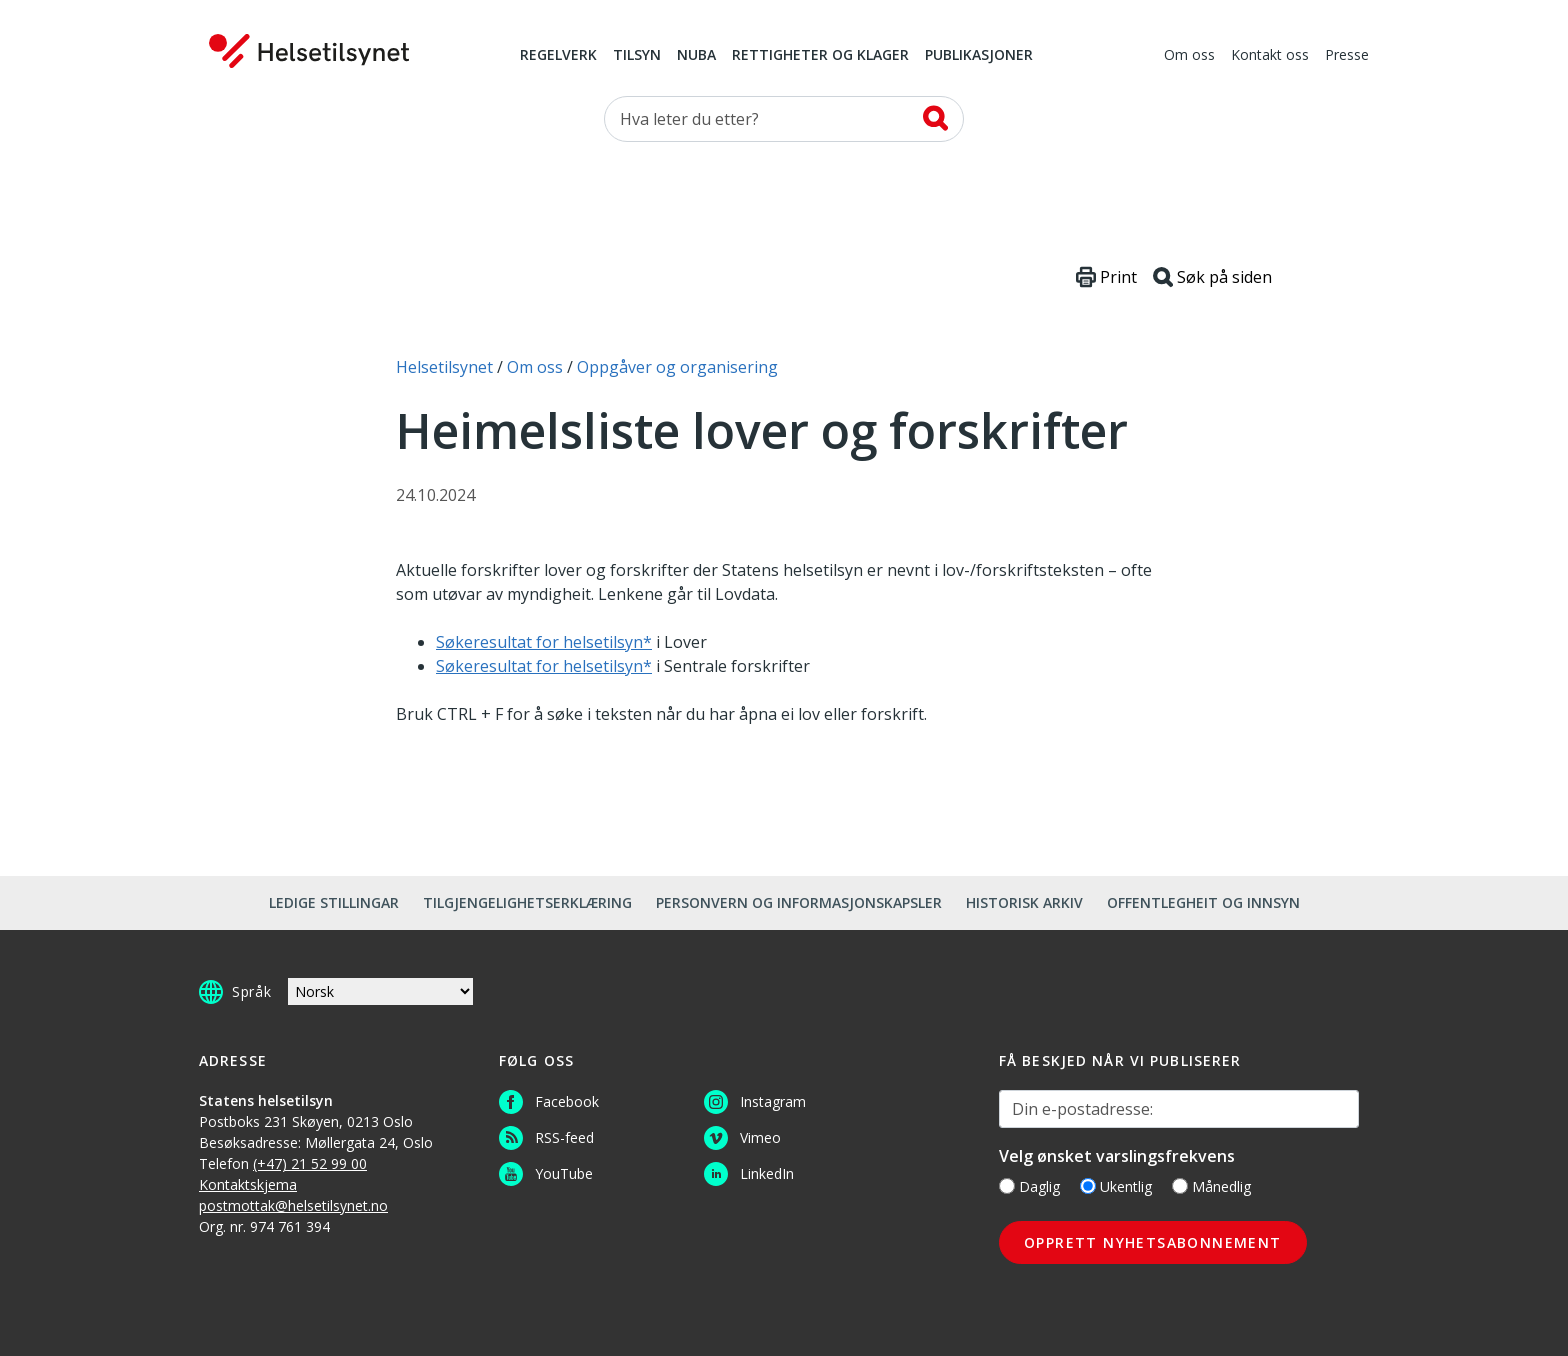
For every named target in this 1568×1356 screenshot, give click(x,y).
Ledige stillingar (334, 902)
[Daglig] (1007, 1186)
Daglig (1029, 1186)
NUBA (696, 56)
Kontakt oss (1270, 56)
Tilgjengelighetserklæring (527, 902)
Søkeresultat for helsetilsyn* (544, 642)
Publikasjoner (979, 56)
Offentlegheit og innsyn (1203, 902)
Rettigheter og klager (820, 56)
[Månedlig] (1180, 1186)
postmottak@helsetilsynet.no (293, 1205)
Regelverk (558, 56)
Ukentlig (1116, 1186)
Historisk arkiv (1024, 902)
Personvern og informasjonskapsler (799, 902)
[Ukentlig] (1088, 1186)
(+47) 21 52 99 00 (310, 1163)
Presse (1347, 56)
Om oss (1189, 56)
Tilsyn (637, 56)
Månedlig (1211, 1186)
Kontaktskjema (248, 1184)
